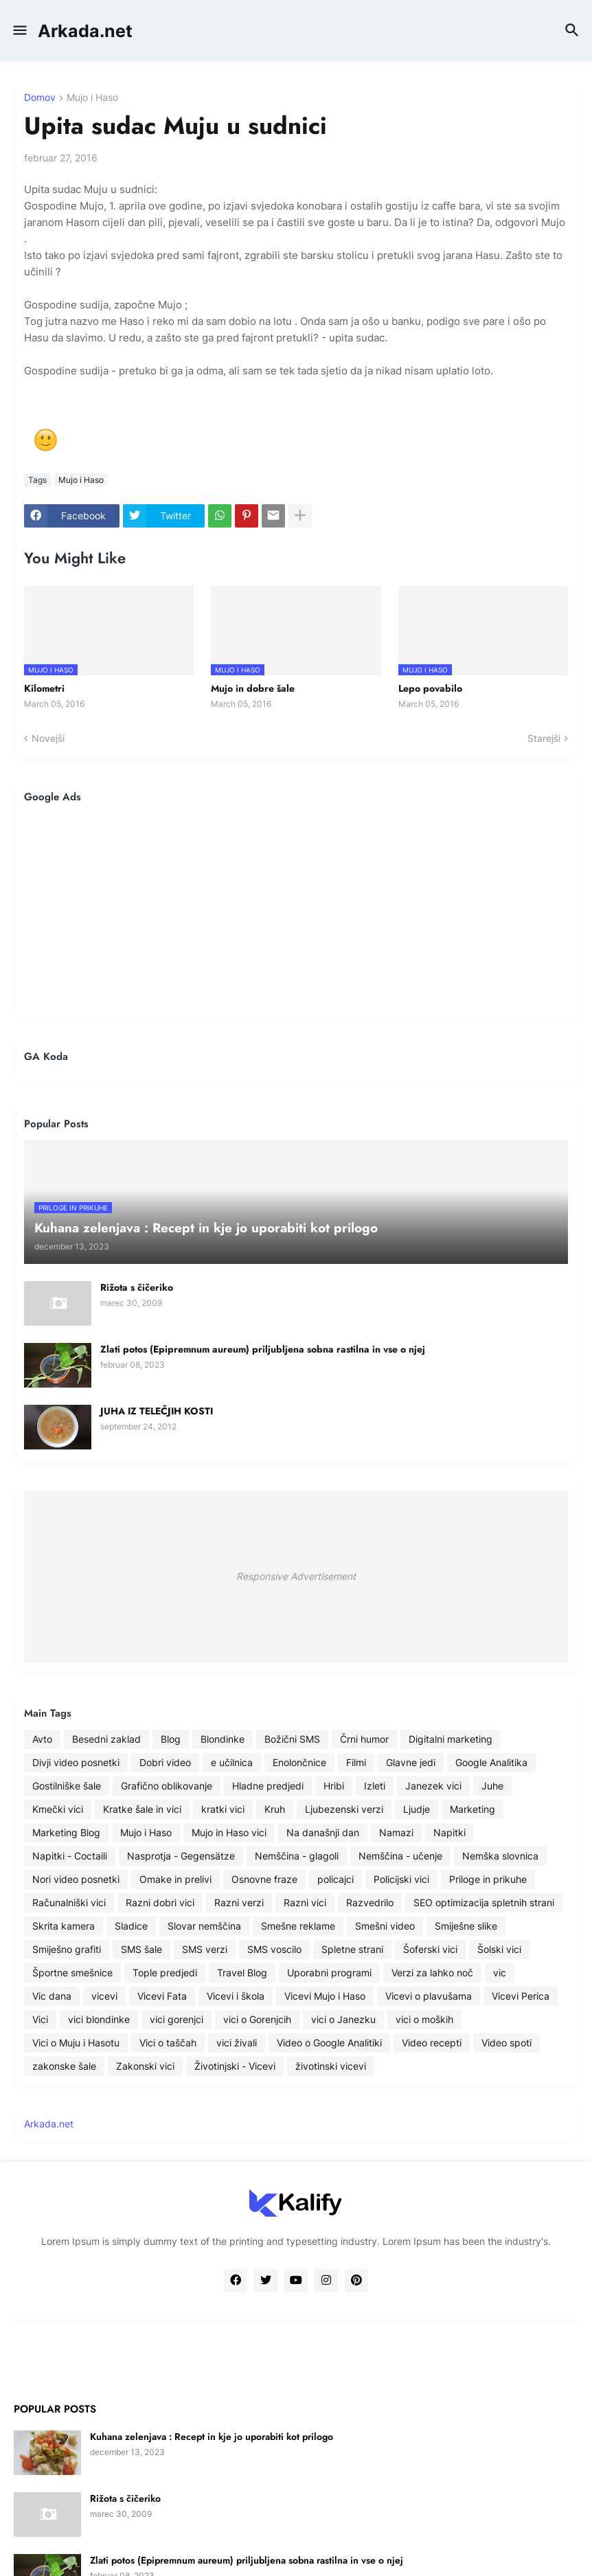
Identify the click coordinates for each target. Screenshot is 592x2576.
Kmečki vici (57, 1809)
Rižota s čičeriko (136, 1287)
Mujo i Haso (92, 98)
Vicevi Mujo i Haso (324, 1996)
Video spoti (506, 2042)
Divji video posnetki (75, 1762)
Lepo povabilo (430, 688)
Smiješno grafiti (66, 1949)
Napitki (449, 1832)
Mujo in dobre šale (253, 688)
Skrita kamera (63, 1926)
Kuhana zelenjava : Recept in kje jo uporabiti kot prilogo (211, 2436)
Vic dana (51, 1996)
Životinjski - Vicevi (234, 2066)
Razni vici (305, 1902)
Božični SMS (292, 1739)
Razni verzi (239, 1902)
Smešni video (385, 1926)
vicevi (104, 1996)
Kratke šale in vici (142, 1809)
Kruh (274, 1809)
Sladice (131, 1926)
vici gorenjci (176, 2019)
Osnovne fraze (264, 1879)
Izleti (374, 1786)
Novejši (48, 738)
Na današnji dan (322, 1832)
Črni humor (364, 1739)
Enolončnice (299, 1762)
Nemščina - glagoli (297, 1856)
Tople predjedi (165, 1972)
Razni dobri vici (160, 1902)
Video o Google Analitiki (329, 2042)
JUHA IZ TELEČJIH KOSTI (156, 1411)
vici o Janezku (343, 2019)
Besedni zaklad (106, 1739)
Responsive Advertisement (296, 1576)
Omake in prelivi (175, 1879)
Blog (171, 1739)
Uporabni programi (329, 1972)
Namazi (396, 1832)
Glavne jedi (410, 1762)
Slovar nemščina (204, 1926)
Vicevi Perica (520, 1996)
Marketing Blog (66, 1832)
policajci (335, 1879)
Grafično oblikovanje (166, 1786)
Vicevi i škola (235, 1996)
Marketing (472, 1809)
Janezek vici (433, 1786)
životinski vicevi (330, 2066)
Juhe (492, 1786)
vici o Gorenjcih (257, 2019)
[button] (19, 31)
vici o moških (424, 2019)
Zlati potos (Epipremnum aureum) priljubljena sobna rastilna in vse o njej (262, 1349)
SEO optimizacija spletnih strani (483, 1902)
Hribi (333, 1786)
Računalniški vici (69, 1902)
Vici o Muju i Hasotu (75, 2042)
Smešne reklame (298, 1926)
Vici (40, 2019)
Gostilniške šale (66, 1786)
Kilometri (44, 688)
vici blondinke (99, 2019)
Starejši (543, 738)
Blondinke (222, 1739)
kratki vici (222, 1809)
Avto (42, 1739)
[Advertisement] (296, 909)
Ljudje (416, 1809)
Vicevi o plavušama (428, 1996)
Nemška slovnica (500, 1856)
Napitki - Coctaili (69, 1856)
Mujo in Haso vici (229, 1832)
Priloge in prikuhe (488, 1879)
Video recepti (432, 2042)
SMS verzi (204, 1949)
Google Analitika (491, 1762)
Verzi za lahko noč (432, 1972)
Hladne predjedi (268, 1786)
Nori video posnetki (75, 1879)
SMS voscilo (274, 1949)
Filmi (356, 1762)
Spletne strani (352, 1949)
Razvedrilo (370, 1902)
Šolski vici (499, 1949)
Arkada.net (85, 31)
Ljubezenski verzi (344, 1809)
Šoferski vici (430, 1949)
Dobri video (165, 1762)
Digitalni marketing (450, 1739)
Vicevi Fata (162, 1996)
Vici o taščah (167, 2042)
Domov (40, 98)
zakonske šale (64, 2066)
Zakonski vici (145, 2066)
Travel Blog (242, 1972)
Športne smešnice (72, 1972)
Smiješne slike (466, 1926)
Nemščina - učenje (400, 1856)
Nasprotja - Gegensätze (181, 1856)
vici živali (236, 2042)
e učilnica (232, 1762)
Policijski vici (401, 1879)
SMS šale (141, 1949)
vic (499, 1972)
